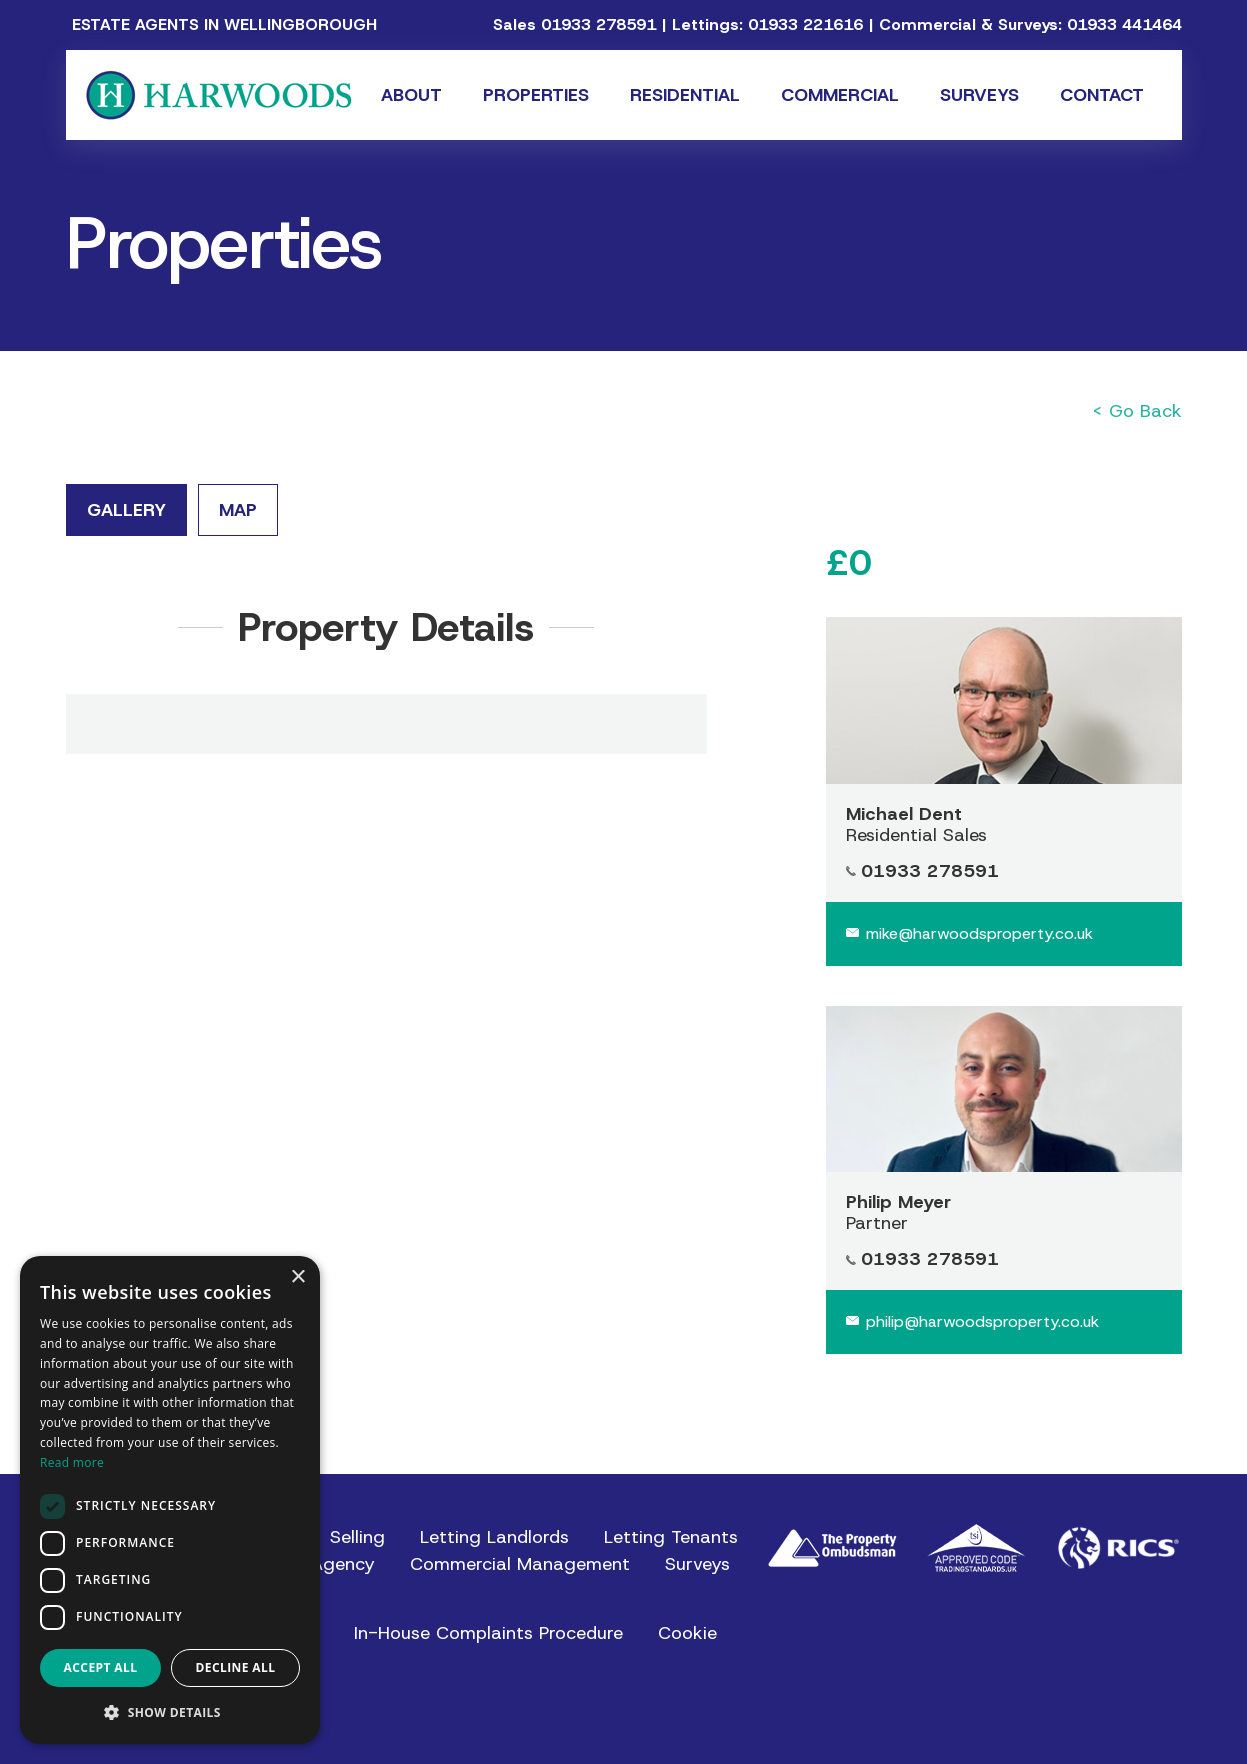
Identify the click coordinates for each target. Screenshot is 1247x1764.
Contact (1102, 95)
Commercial (840, 95)
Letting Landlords (494, 1537)
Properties (536, 95)
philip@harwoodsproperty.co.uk (982, 1321)
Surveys (979, 95)
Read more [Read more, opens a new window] (72, 1462)
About (411, 95)
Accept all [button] (101, 1667)
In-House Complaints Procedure (488, 1633)
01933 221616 (805, 24)
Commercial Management (520, 1564)
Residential (685, 95)
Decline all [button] (236, 1667)
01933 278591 (598, 24)
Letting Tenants (671, 1537)
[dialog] (170, 1500)
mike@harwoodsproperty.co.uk (979, 933)
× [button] (297, 1277)
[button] (170, 1712)
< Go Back (1137, 411)
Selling (357, 1537)
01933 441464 (1124, 24)
